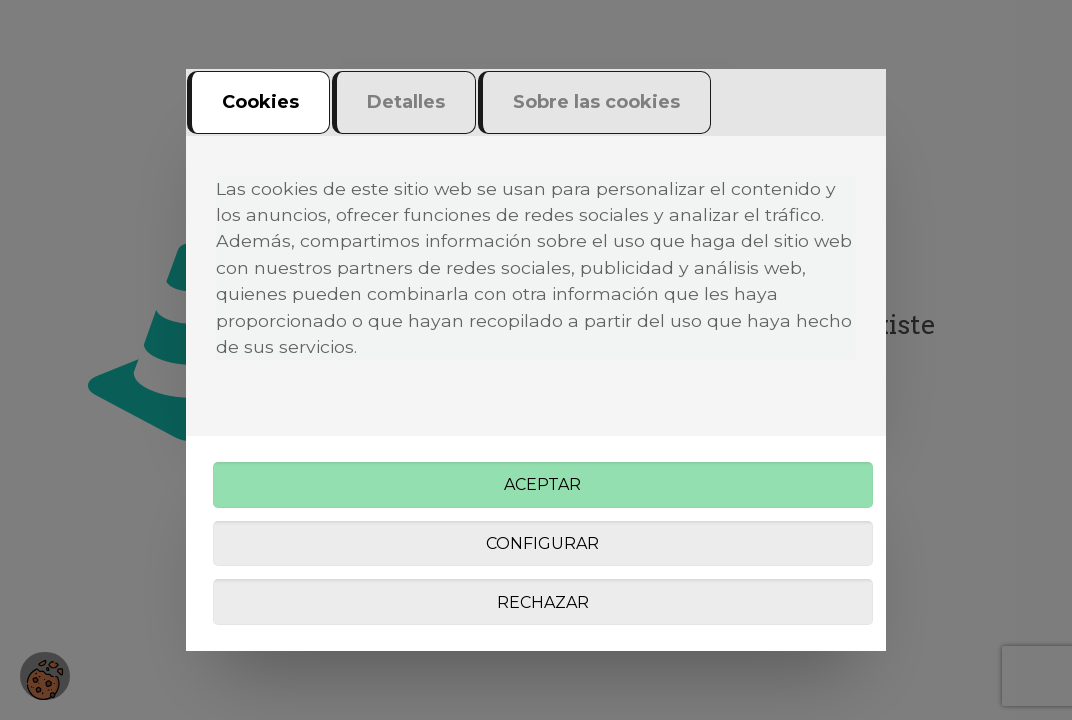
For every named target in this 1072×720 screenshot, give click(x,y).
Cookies (260, 102)
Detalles (406, 102)
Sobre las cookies (596, 102)
